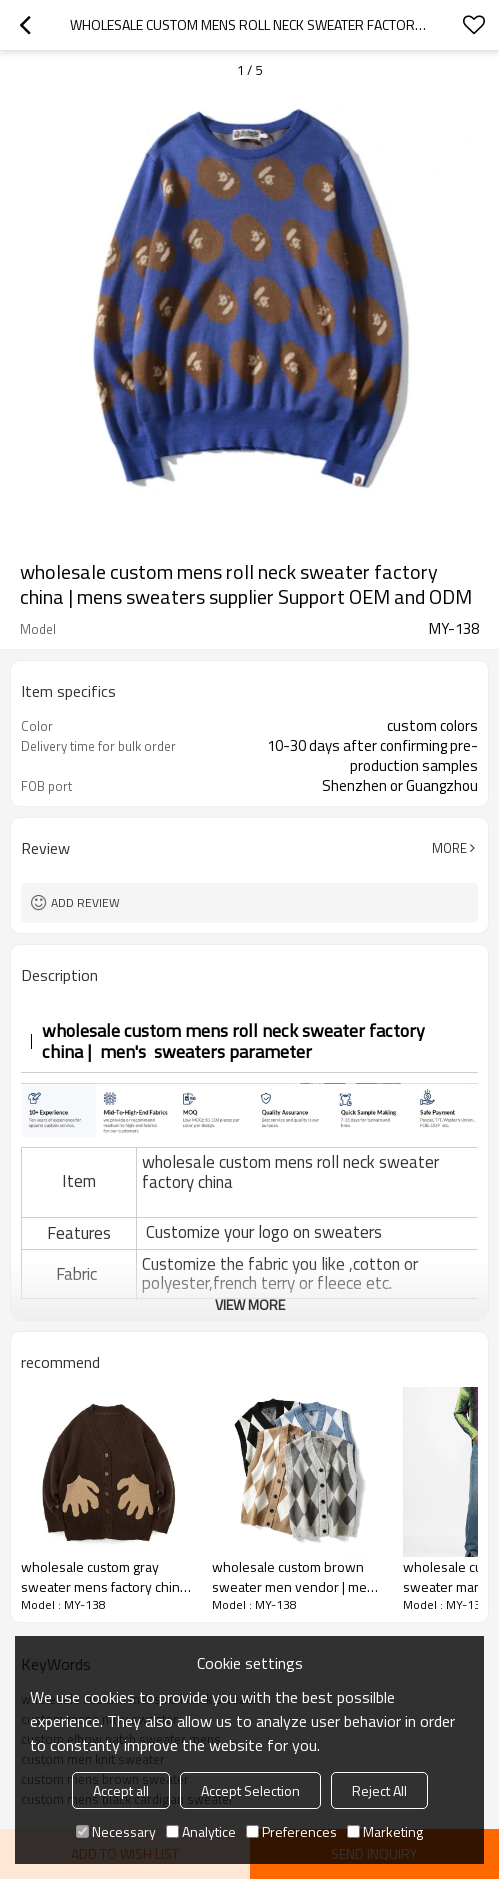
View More (250, 1304)
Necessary (116, 1831)
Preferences (291, 1831)
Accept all (121, 1790)
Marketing (385, 1831)
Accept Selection (250, 1790)
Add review (85, 902)
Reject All (379, 1790)
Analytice (201, 1831)
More (449, 848)
